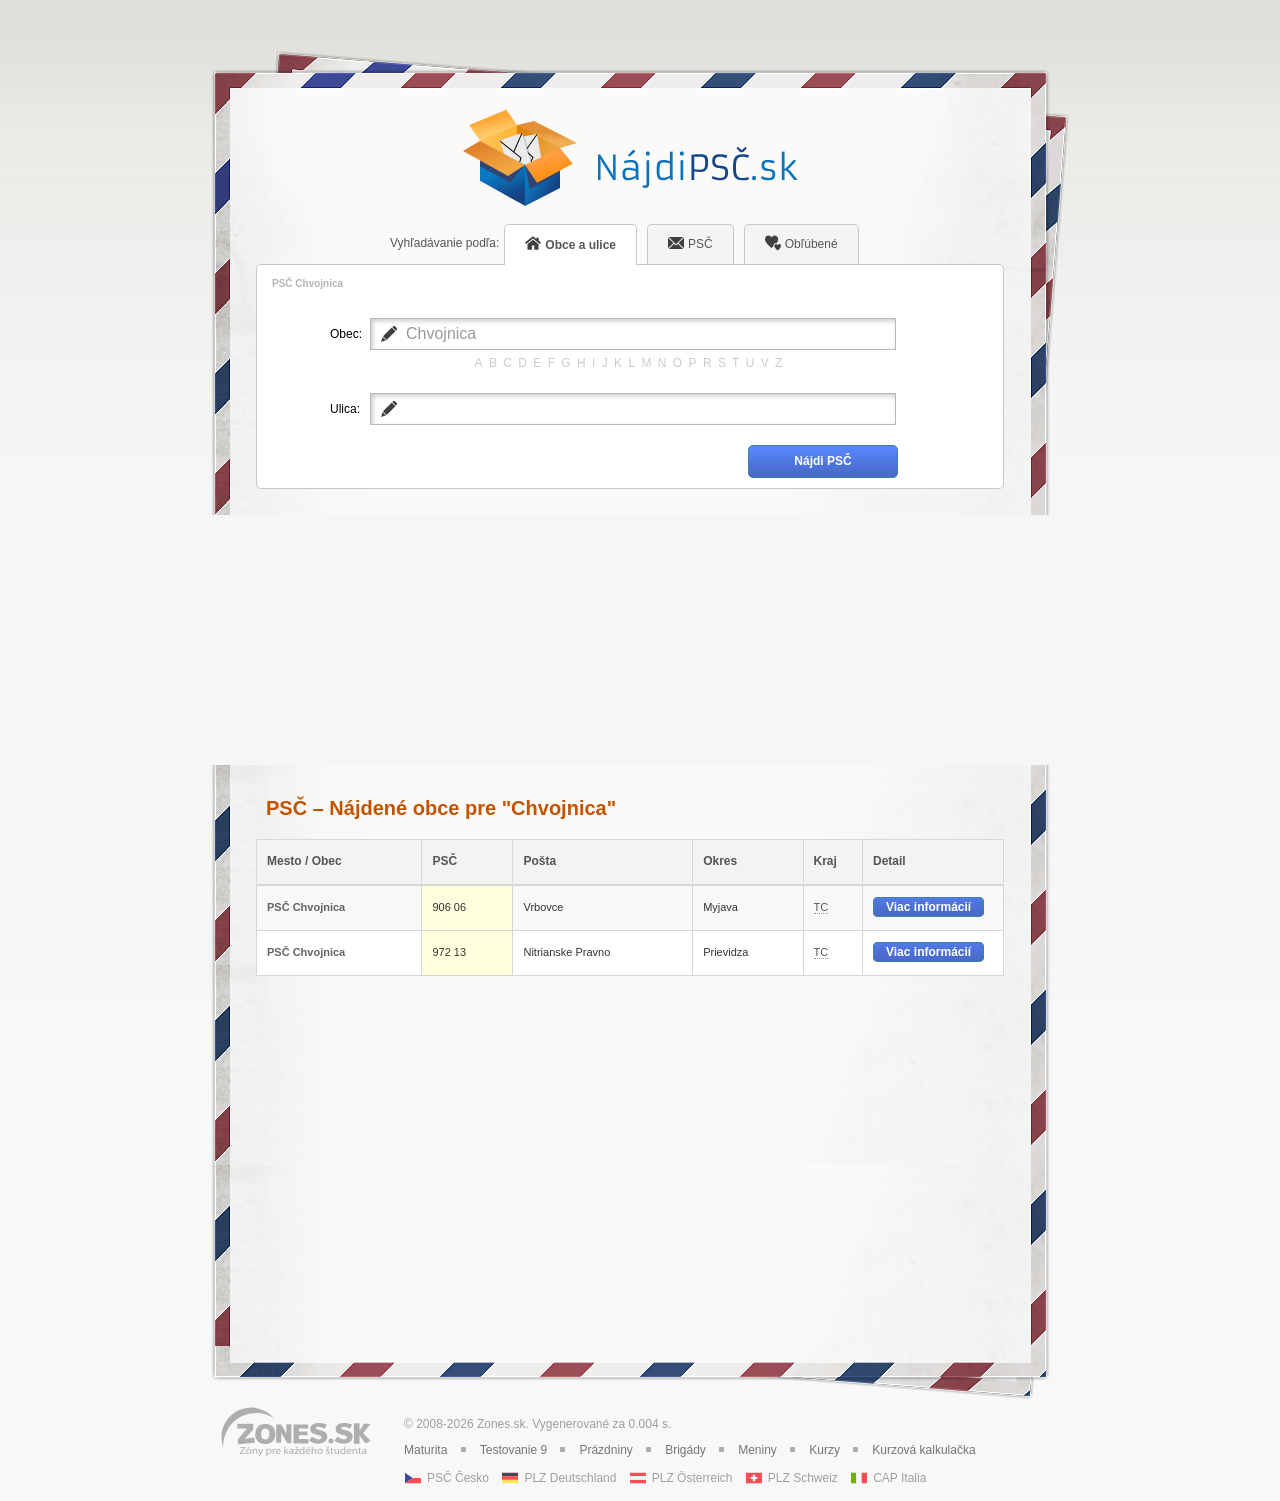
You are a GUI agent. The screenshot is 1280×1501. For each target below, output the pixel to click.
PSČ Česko (458, 1478)
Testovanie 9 (513, 1450)
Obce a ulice (570, 243)
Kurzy (824, 1450)
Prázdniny (605, 1450)
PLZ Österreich (692, 1478)
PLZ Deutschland (570, 1478)
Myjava (720, 907)
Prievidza (725, 952)
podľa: (444, 243)
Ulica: (345, 409)
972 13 (449, 952)
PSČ (690, 243)
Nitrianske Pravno (566, 952)
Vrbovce (543, 907)
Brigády (685, 1450)
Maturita (425, 1450)
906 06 (449, 907)
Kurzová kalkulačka (923, 1450)
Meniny (757, 1450)
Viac (928, 907)
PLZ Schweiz (803, 1478)
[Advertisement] (630, 640)
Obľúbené (801, 243)
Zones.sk (501, 1424)
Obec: (345, 334)
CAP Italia (899, 1478)
